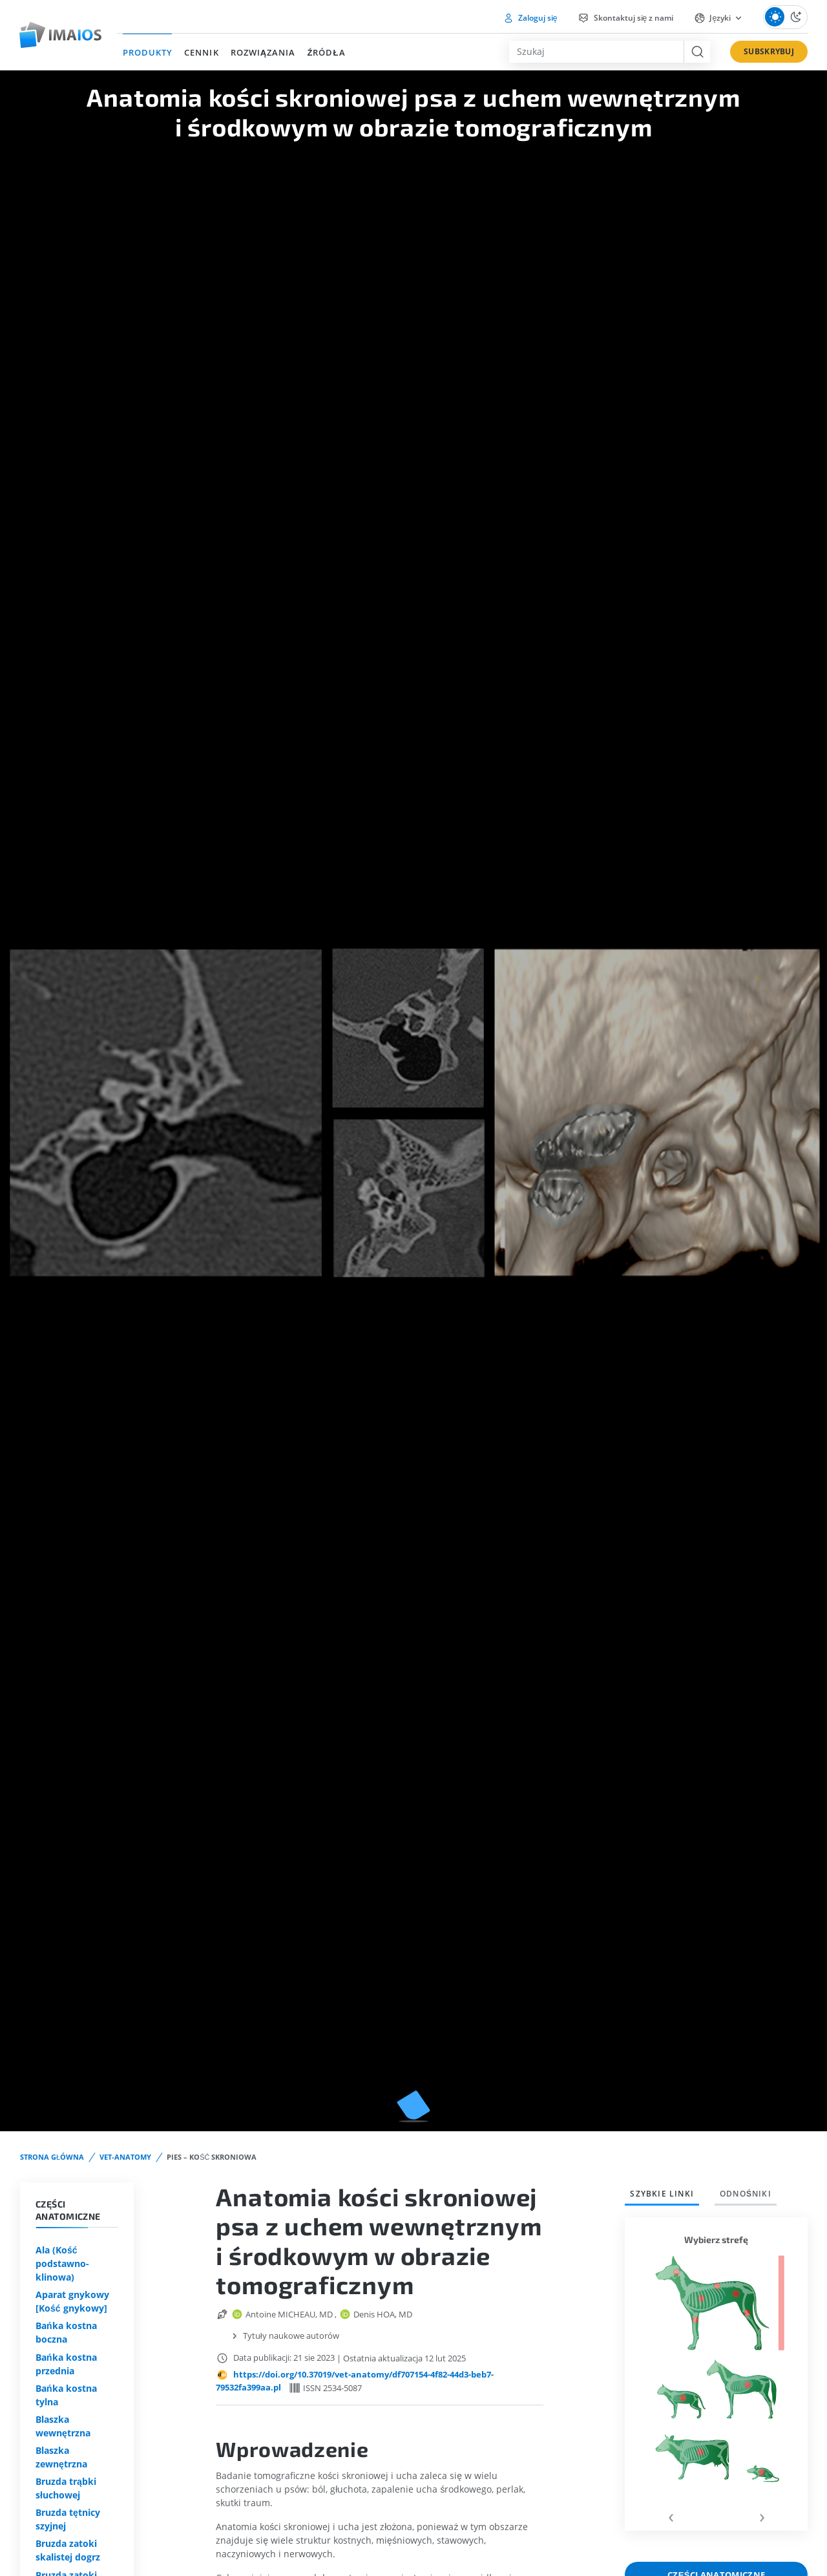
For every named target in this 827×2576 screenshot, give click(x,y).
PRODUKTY (148, 52)
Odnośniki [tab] (745, 2193)
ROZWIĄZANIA (263, 52)
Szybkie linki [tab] (662, 2193)
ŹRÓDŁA (326, 52)
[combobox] (596, 52)
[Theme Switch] (785, 17)
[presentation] (670, 2515)
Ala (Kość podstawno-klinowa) (62, 2263)
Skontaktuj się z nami (625, 18)
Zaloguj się (530, 18)
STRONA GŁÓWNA (52, 2157)
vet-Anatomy (125, 2157)
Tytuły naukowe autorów (291, 2335)
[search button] (697, 52)
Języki (713, 18)
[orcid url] (238, 2313)
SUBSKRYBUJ (769, 51)
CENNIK (201, 52)
